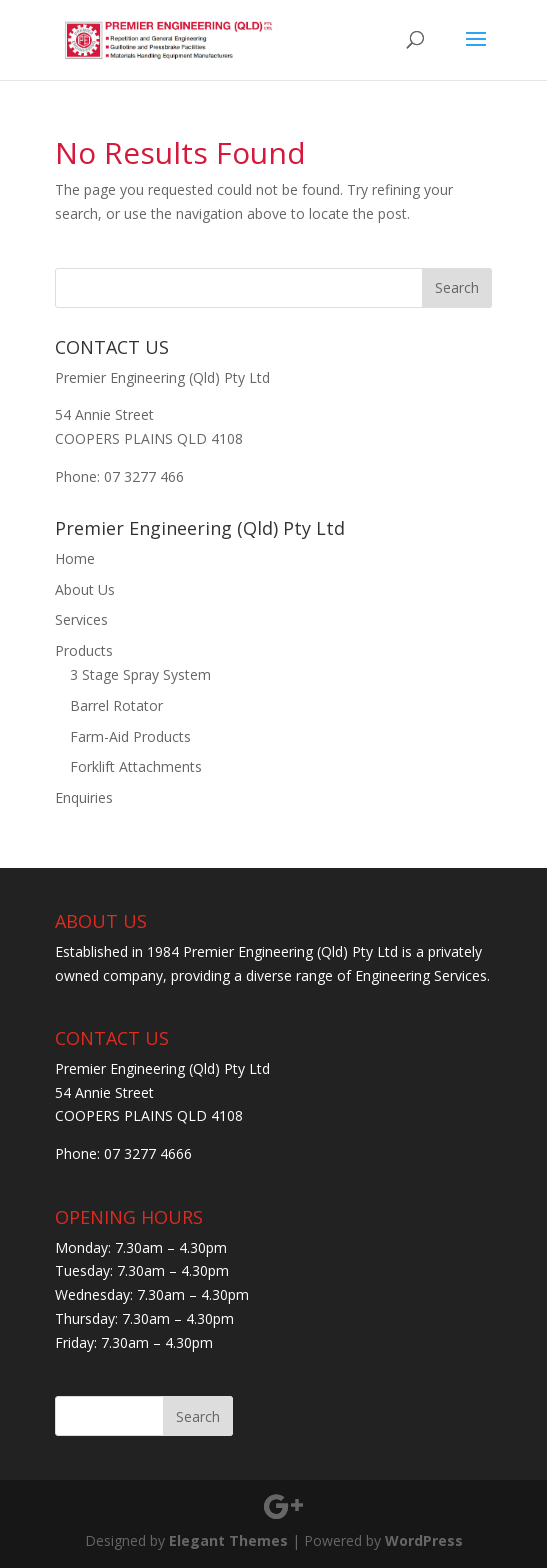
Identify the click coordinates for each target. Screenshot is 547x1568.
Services (81, 619)
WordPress (424, 1540)
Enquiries (84, 797)
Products (84, 650)
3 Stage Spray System (140, 674)
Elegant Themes (228, 1540)
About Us (85, 589)
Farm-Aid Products (130, 736)
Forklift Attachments (136, 766)
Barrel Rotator (116, 705)
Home (75, 558)
